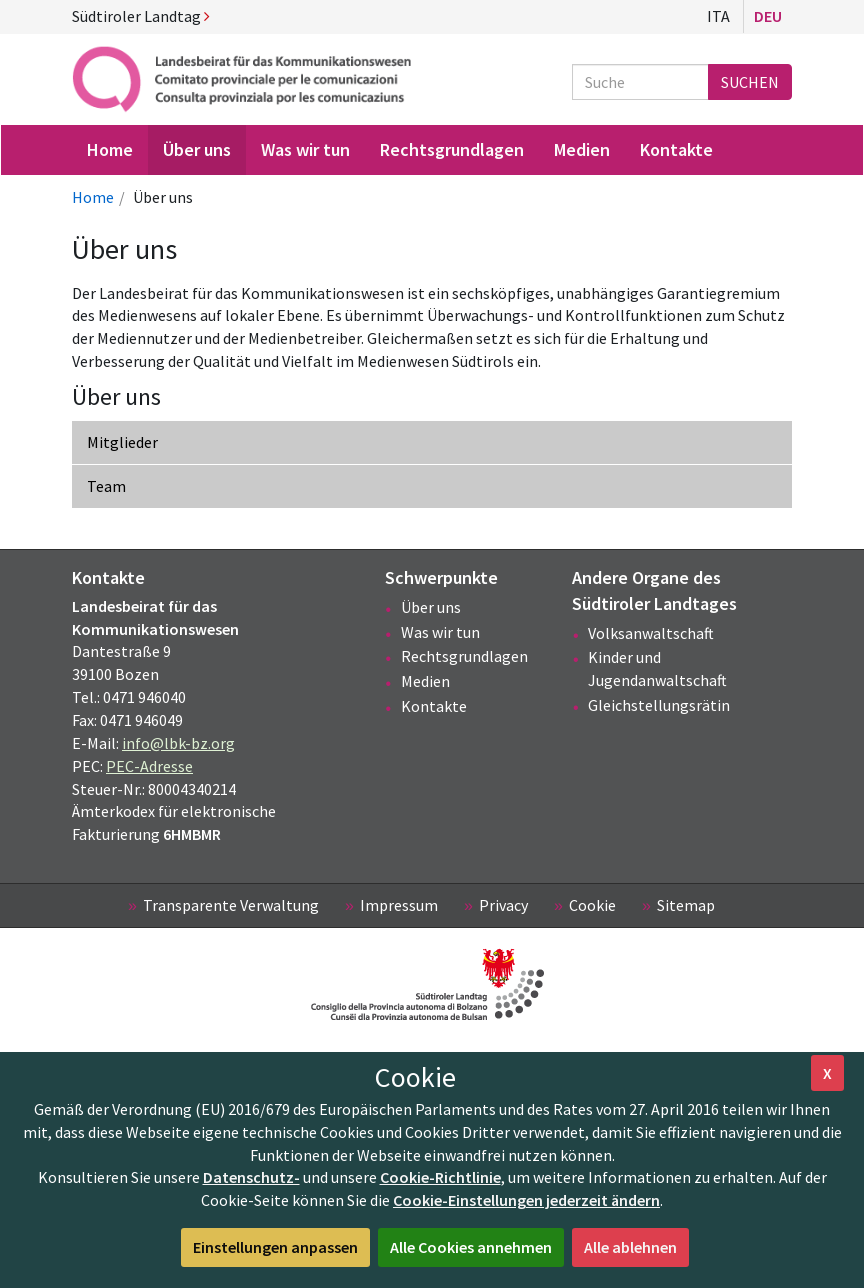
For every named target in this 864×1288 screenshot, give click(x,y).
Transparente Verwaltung (231, 905)
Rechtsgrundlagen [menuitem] (452, 149)
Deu (768, 16)
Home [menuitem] (110, 149)
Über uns (431, 607)
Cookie (592, 905)
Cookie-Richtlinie (440, 1177)
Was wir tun (440, 632)
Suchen (750, 82)
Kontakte (434, 706)
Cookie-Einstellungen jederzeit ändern (526, 1200)
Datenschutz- (251, 1177)
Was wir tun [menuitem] (305, 149)
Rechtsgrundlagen (464, 656)
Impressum (399, 905)
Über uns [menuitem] (197, 149)
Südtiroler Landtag (141, 16)
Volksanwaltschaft (651, 633)
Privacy (503, 905)
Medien (425, 681)
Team (106, 486)
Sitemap (686, 905)
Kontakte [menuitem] (676, 149)
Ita (718, 16)
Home (93, 197)
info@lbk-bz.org (178, 743)
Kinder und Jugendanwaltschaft (657, 668)
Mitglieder (122, 442)
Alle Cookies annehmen (471, 1247)
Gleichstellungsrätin (659, 705)
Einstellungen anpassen (275, 1247)
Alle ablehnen (630, 1247)
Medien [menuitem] (582, 149)
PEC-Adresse (149, 766)
